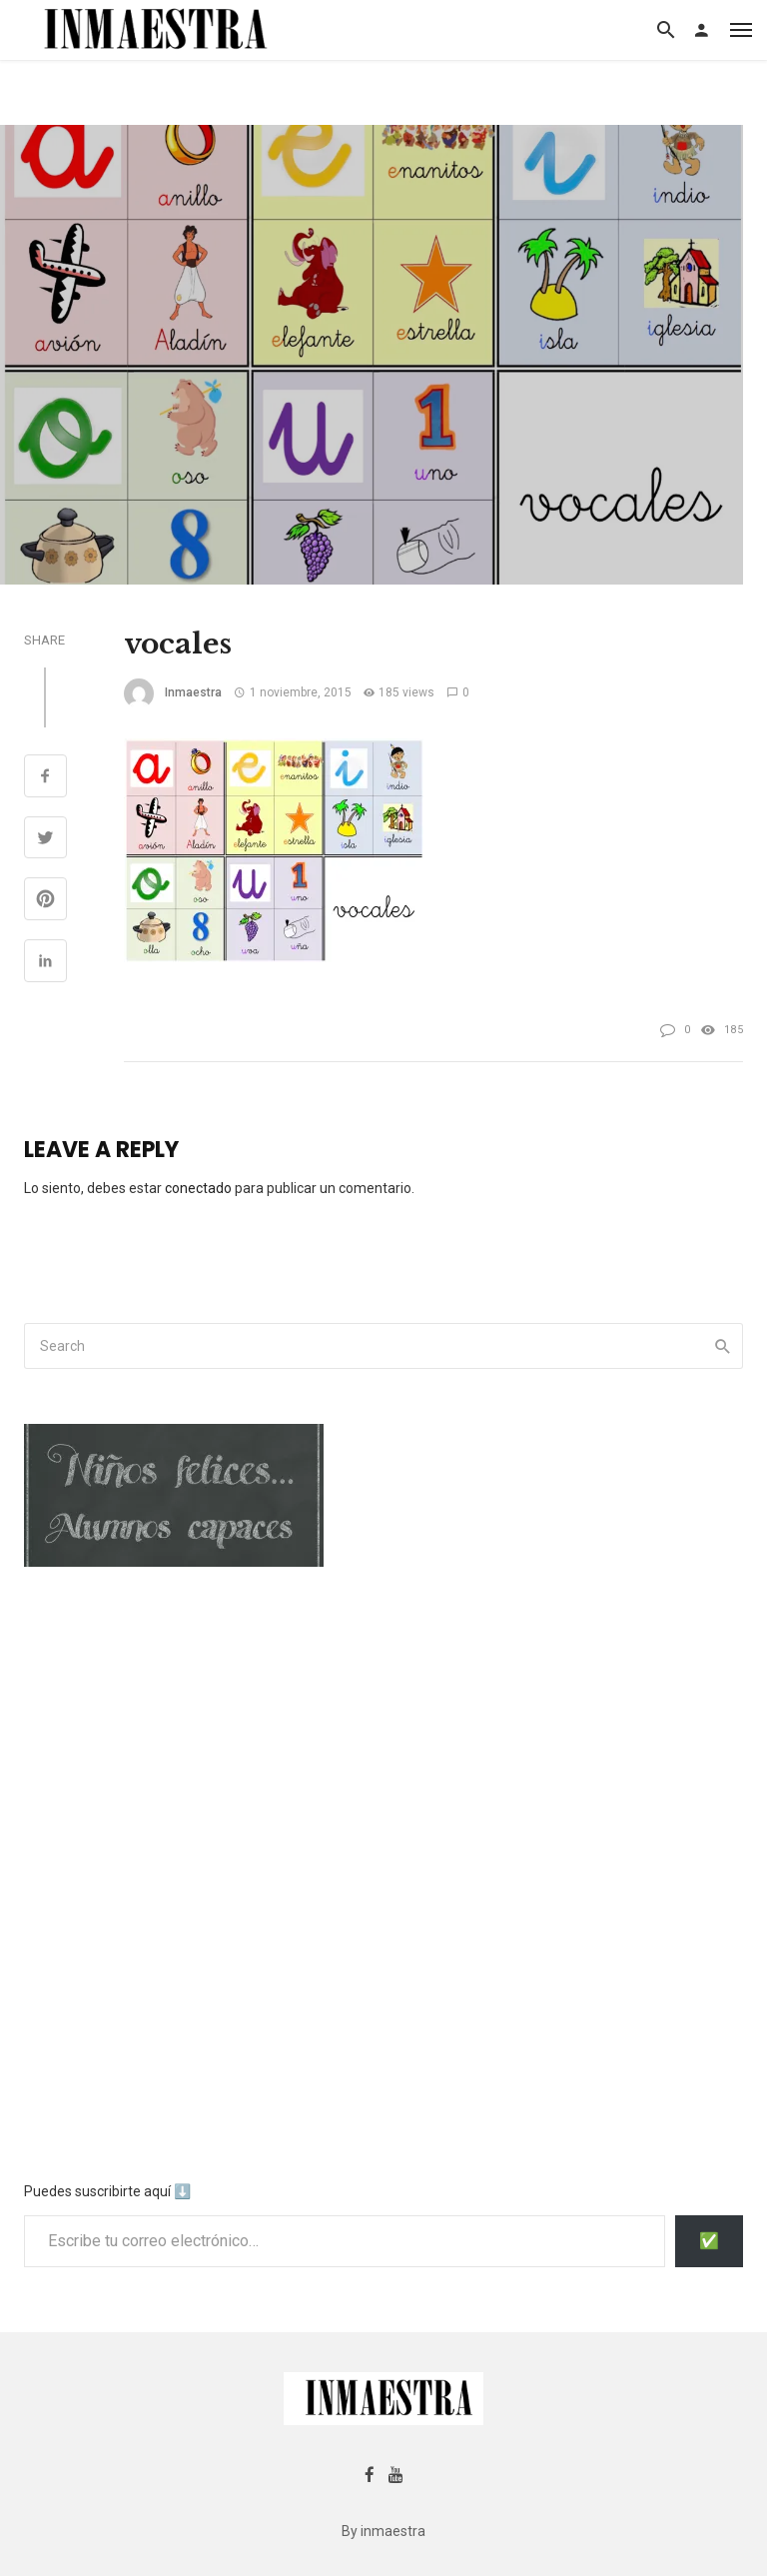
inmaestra (193, 692)
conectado (198, 1188)
